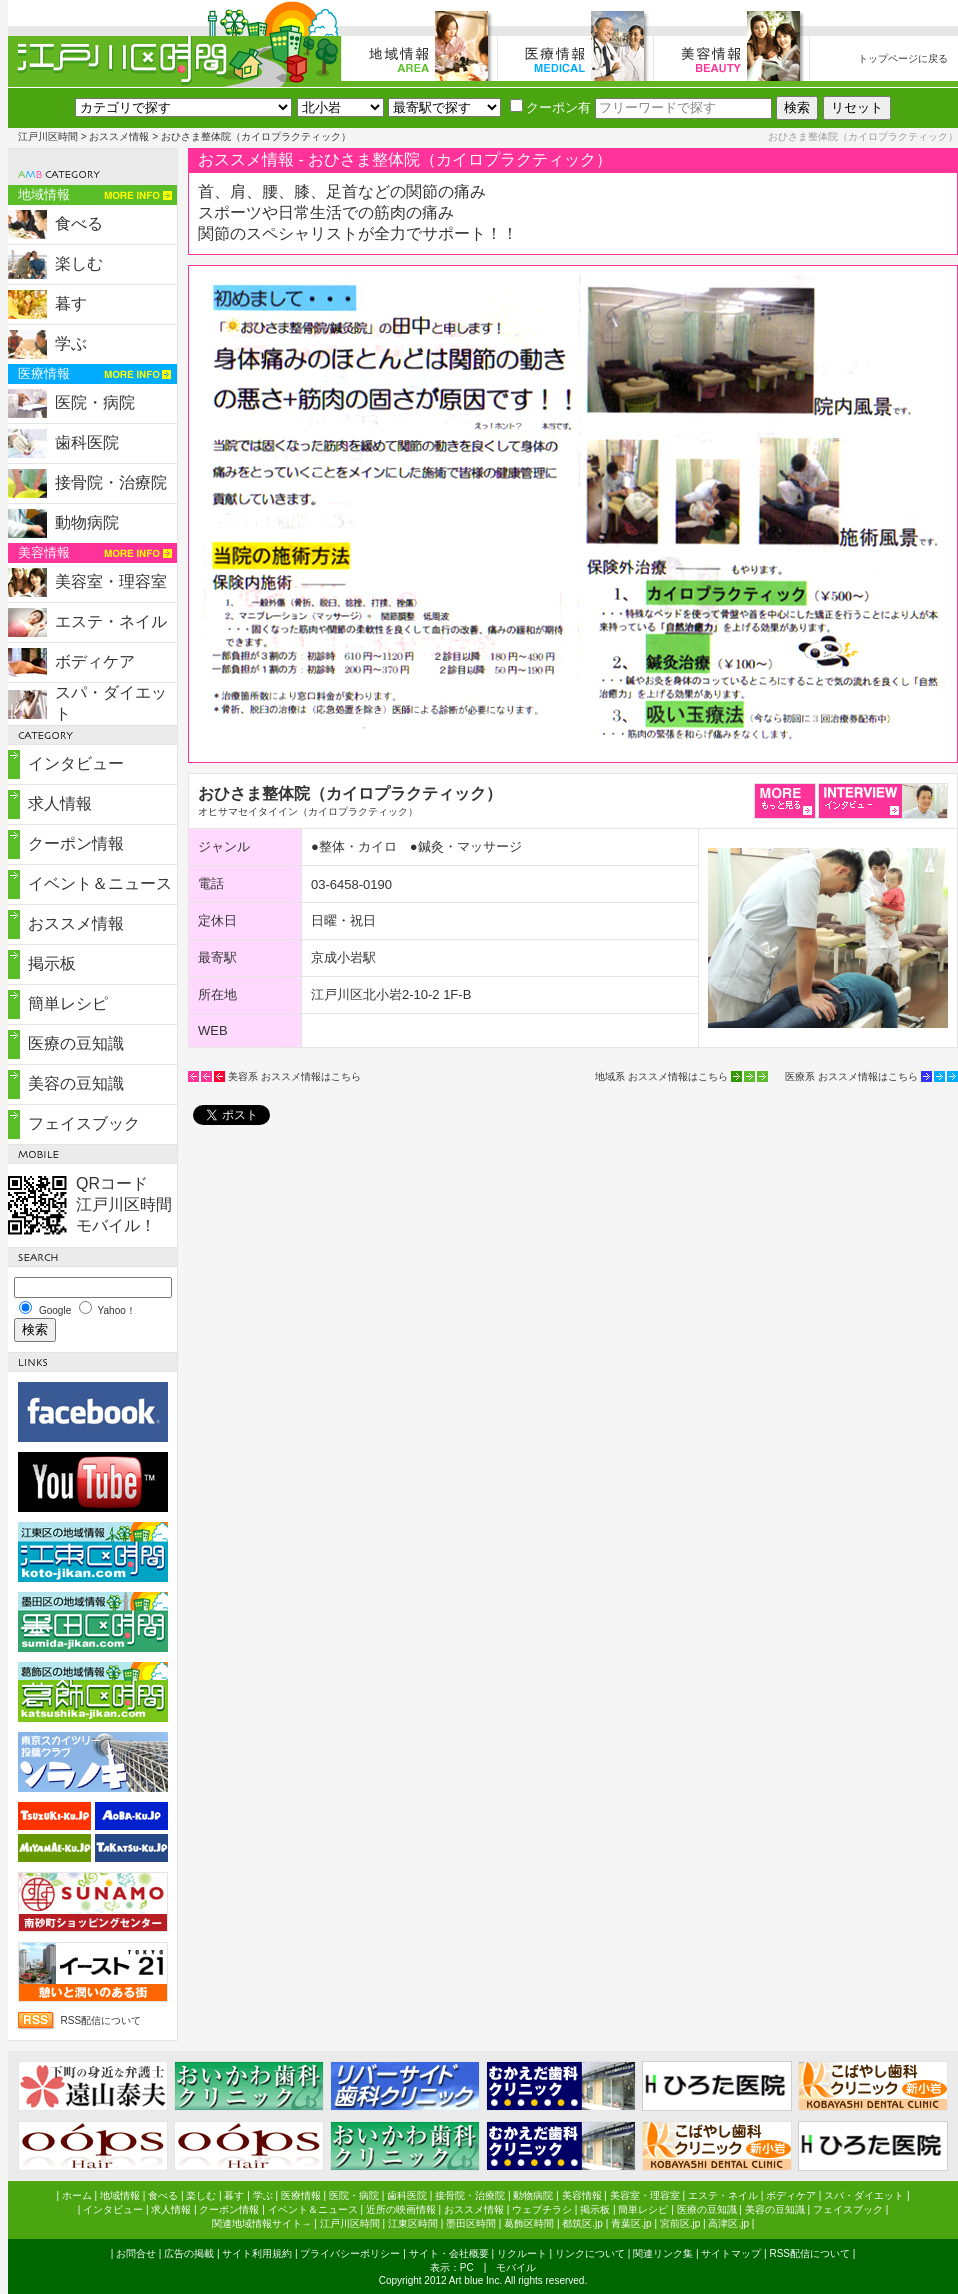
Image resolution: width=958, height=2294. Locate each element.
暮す (71, 303)
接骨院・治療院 (111, 482)
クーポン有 (550, 107)
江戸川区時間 (48, 136)
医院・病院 (95, 402)
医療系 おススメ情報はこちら (851, 1076)
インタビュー (76, 763)
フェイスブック (84, 1123)
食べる (79, 223)
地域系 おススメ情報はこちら (661, 1076)
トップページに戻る (903, 58)
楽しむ (79, 263)
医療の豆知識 (76, 1043)
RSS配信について (101, 2020)
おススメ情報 (119, 136)
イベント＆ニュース (100, 883)
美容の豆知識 (76, 1083)
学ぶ (71, 343)
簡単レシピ (68, 1003)
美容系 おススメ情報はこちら (294, 1076)
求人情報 (60, 803)
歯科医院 (87, 442)
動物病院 (87, 522)
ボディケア (95, 661)
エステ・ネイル (111, 621)
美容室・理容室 (111, 581)
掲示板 (52, 963)
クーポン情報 (76, 843)
